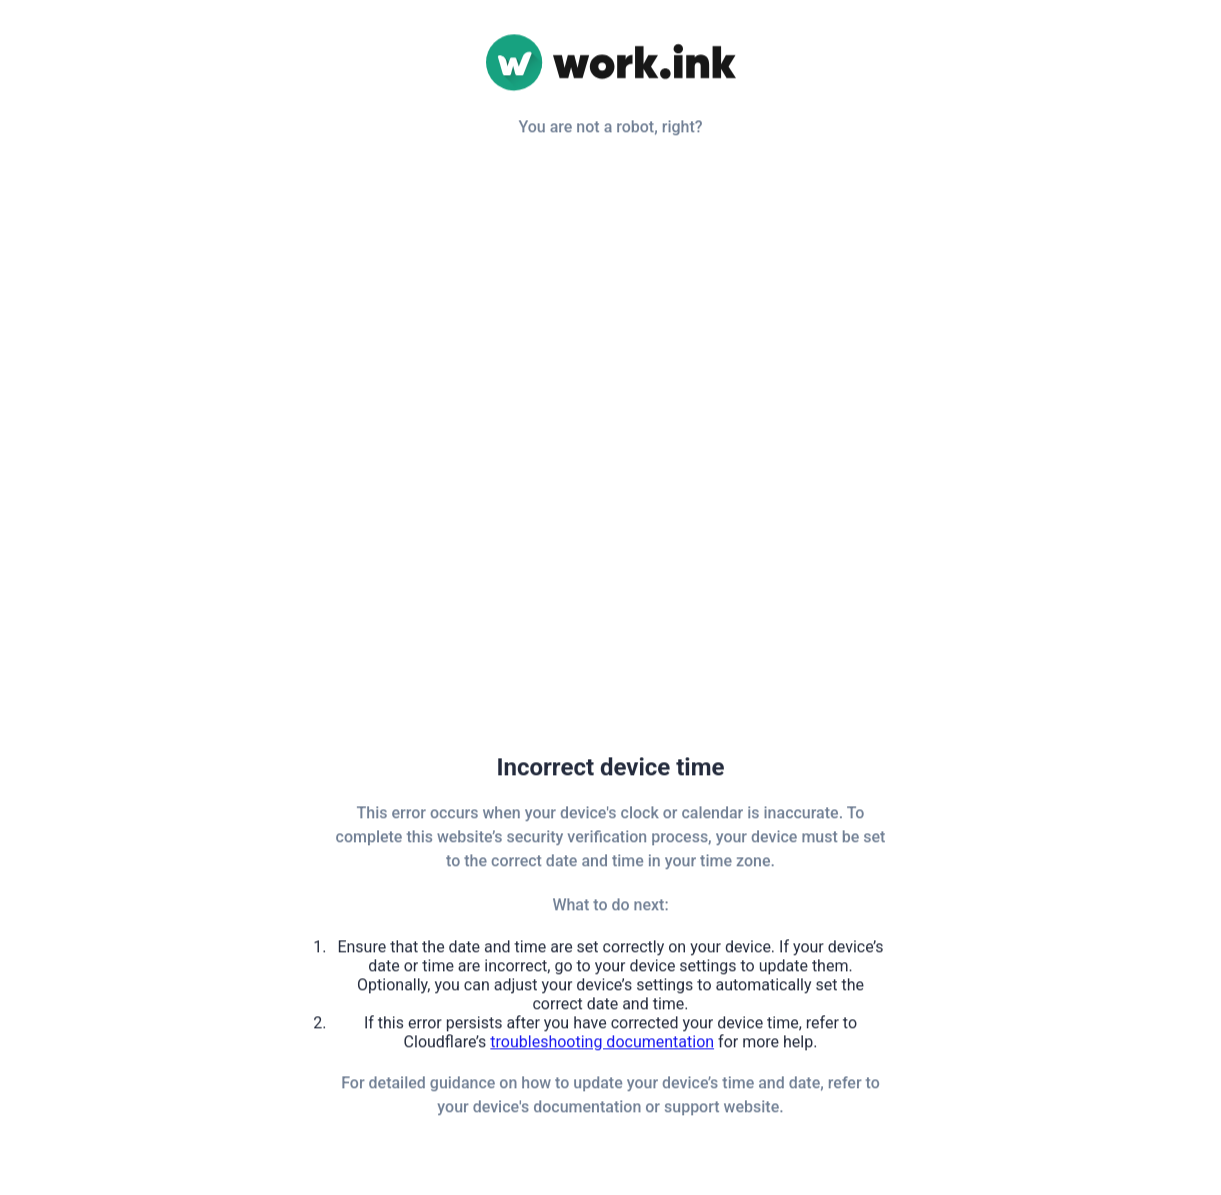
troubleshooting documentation (602, 1043)
